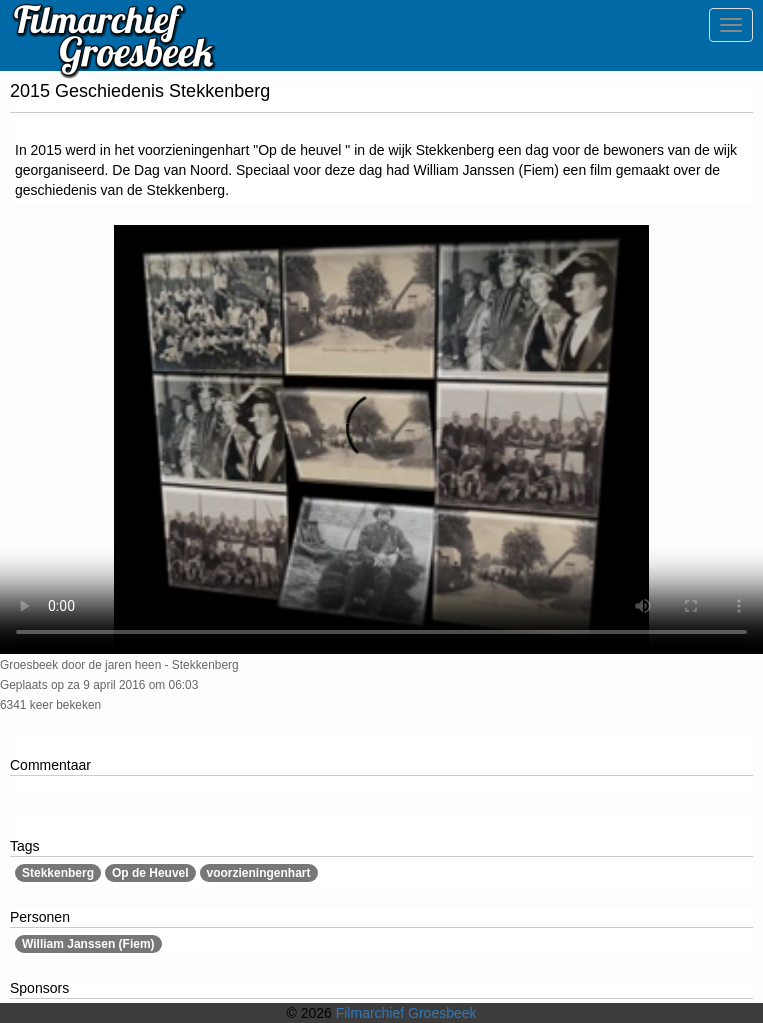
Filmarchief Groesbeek (406, 1013)
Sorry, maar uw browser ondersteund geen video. (381, 439)
